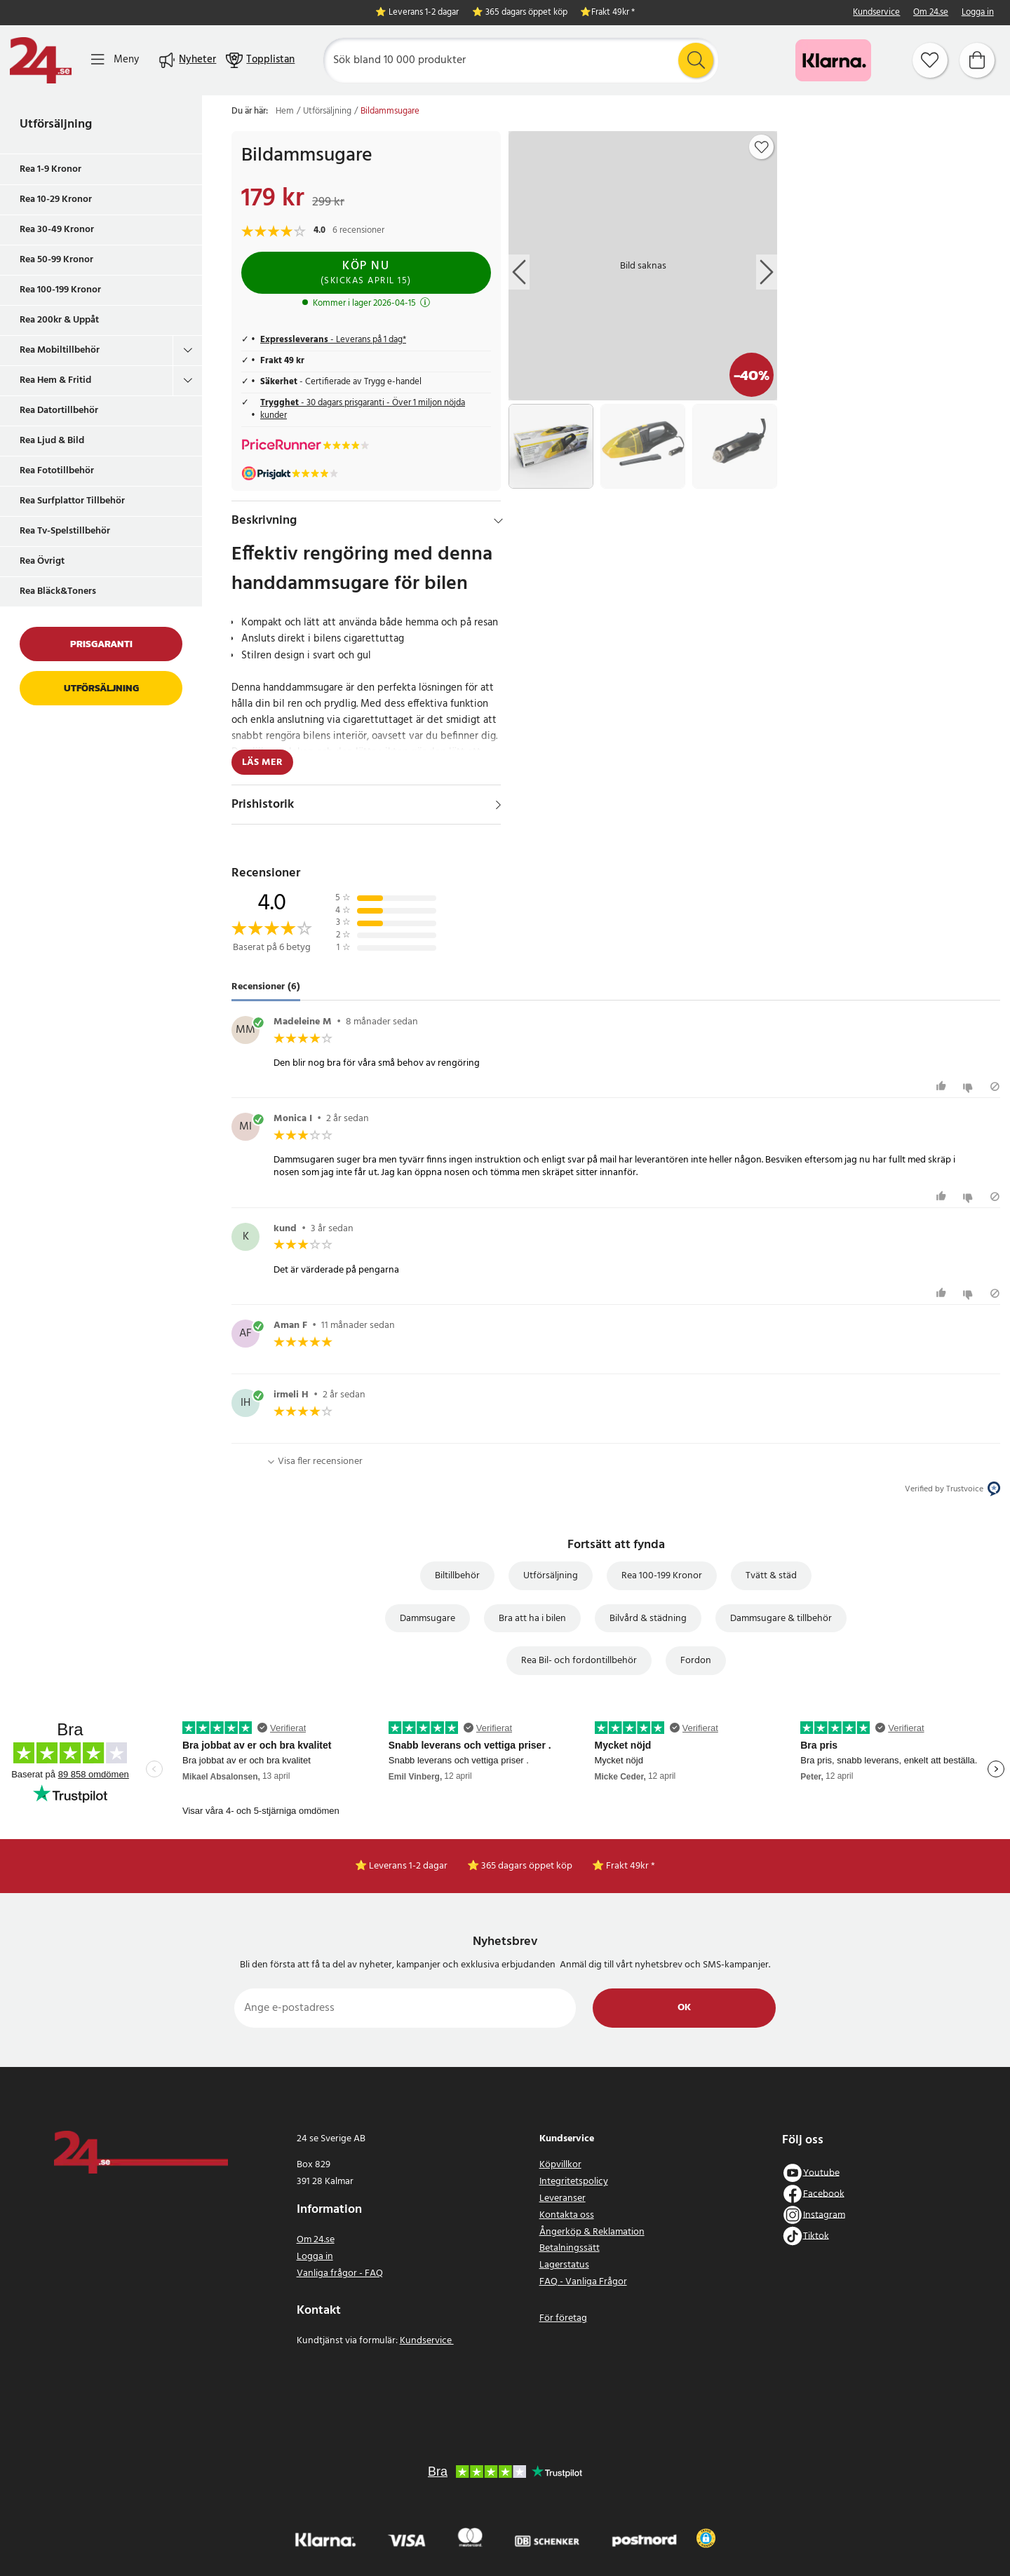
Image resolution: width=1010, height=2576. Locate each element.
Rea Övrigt (42, 561)
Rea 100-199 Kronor (60, 290)
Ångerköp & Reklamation (592, 2232)
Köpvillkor (560, 2165)
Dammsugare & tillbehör (781, 1619)
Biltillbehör (457, 1576)
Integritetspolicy (573, 2182)
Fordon (695, 1661)
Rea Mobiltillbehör (60, 350)
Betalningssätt (569, 2248)
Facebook (823, 2193)
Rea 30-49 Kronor (57, 230)
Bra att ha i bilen (532, 1619)
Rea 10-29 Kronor (56, 199)
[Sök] (520, 60)
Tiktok (816, 2236)
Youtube (821, 2172)
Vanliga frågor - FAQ (340, 2273)
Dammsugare (427, 1619)
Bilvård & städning (648, 1619)
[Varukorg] (977, 60)
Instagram (824, 2214)
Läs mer (262, 762)
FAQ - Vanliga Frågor (583, 2282)
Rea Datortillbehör (59, 410)
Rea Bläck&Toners (58, 591)
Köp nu (366, 272)
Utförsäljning (56, 124)
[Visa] (498, 805)
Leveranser (562, 2198)
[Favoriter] (930, 60)
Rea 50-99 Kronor (56, 260)
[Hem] (41, 60)
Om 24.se (930, 13)
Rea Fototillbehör (57, 471)
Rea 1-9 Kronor (50, 169)
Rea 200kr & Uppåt (59, 320)
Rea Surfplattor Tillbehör (72, 501)
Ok (684, 2008)
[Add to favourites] (762, 147)
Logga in (978, 13)
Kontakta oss (566, 2215)
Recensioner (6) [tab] (265, 987)
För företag (563, 2318)
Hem (285, 111)
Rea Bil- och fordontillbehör (579, 1661)
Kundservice (876, 13)
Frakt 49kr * (613, 13)
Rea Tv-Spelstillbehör (65, 531)
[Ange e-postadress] (405, 2008)
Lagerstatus (564, 2265)
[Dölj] (498, 521)
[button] (705, 2538)
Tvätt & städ (771, 1576)
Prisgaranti (101, 644)
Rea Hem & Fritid (55, 380)
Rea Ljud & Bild (52, 441)
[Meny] (115, 60)
